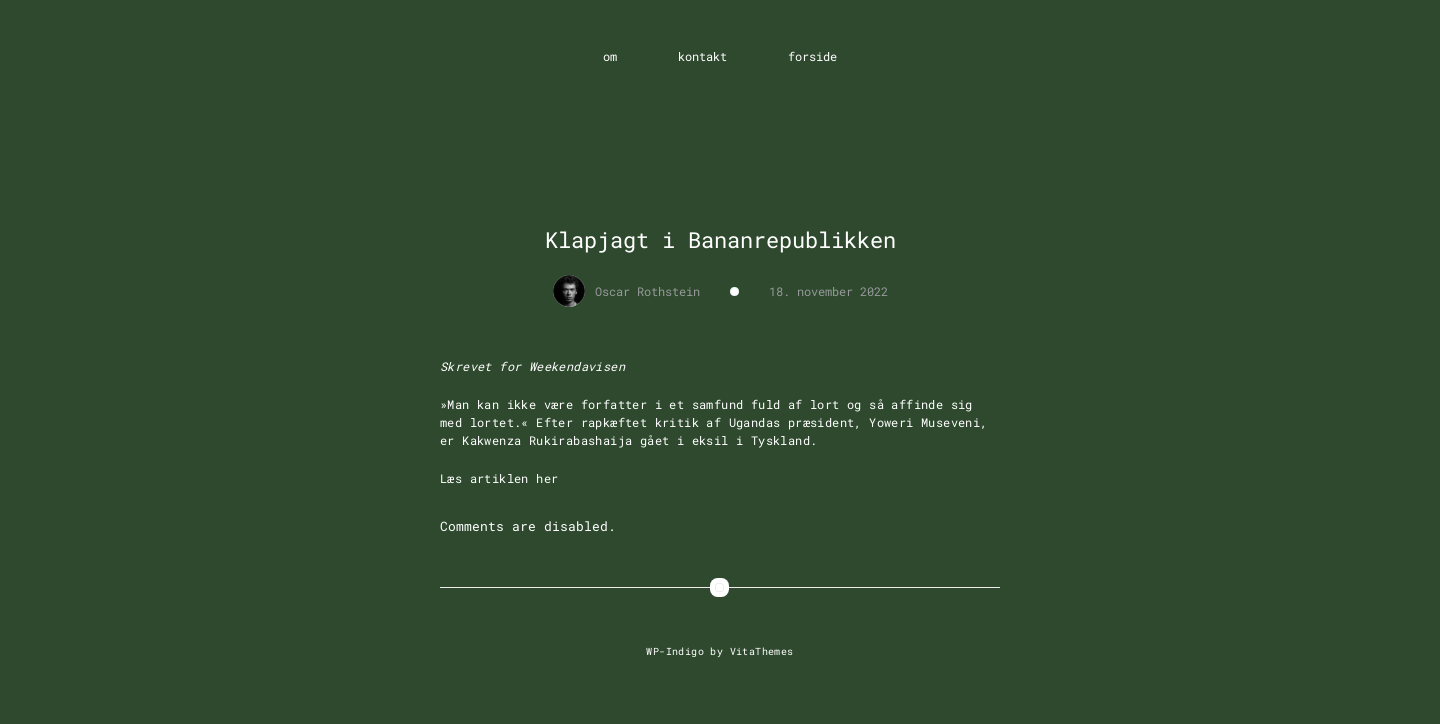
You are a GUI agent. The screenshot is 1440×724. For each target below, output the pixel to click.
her (547, 478)
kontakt (702, 56)
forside (812, 56)
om (610, 56)
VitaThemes (762, 651)
